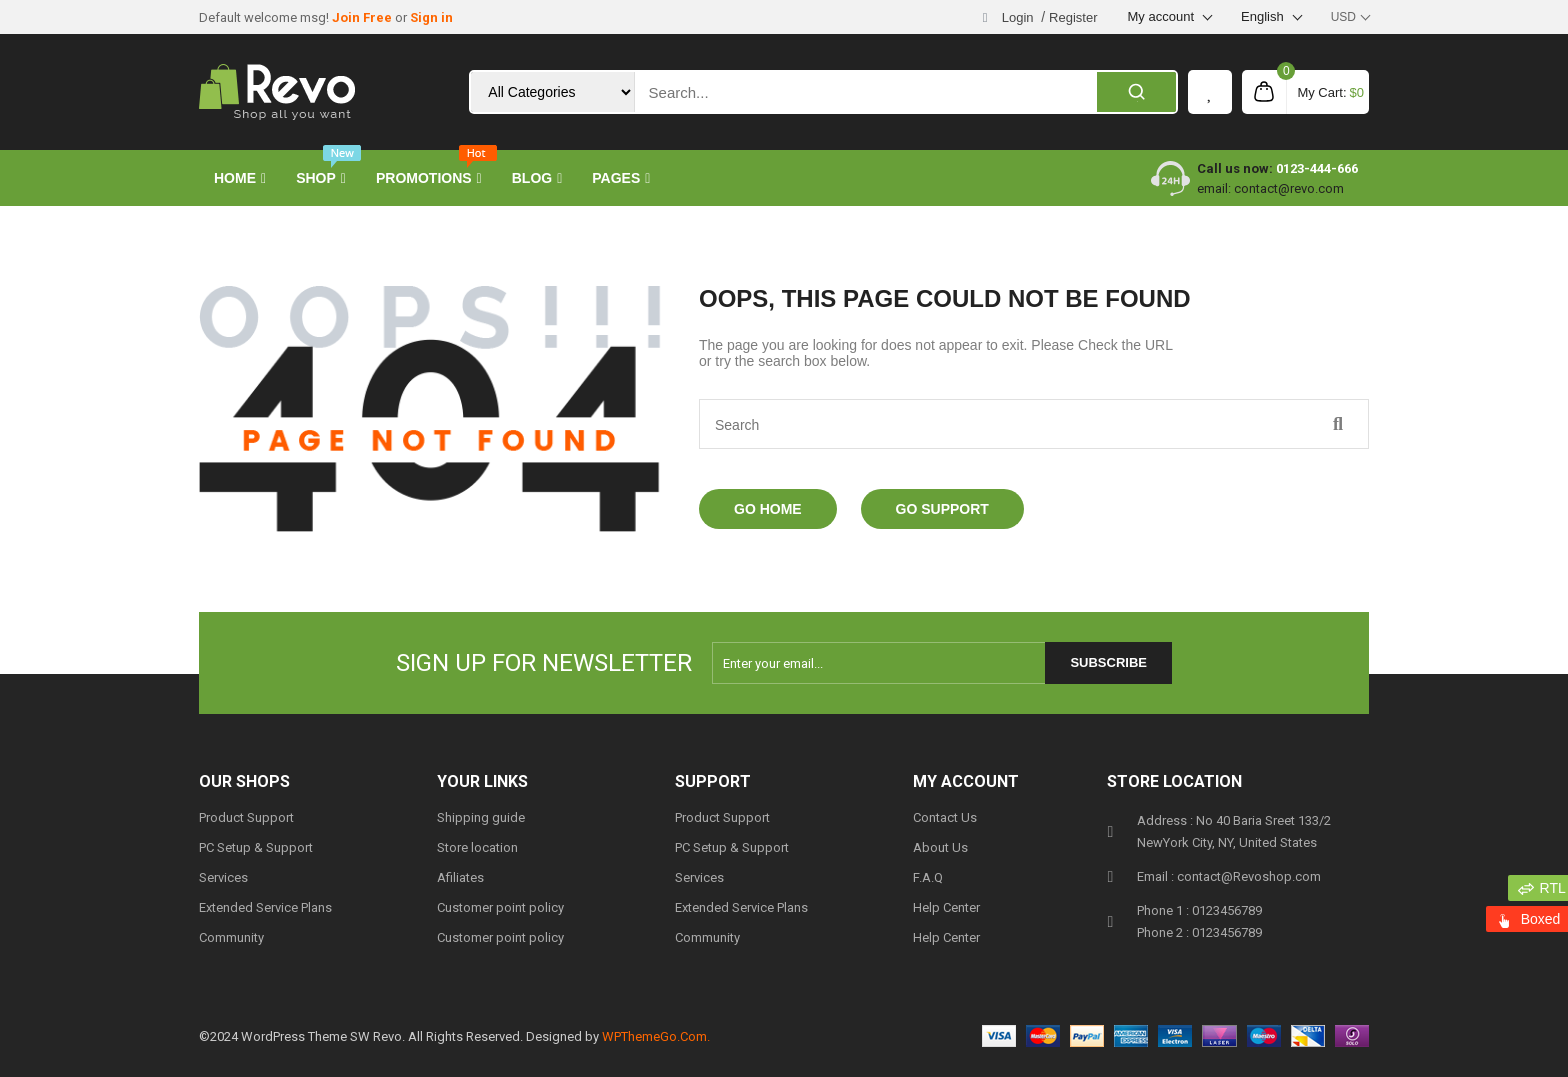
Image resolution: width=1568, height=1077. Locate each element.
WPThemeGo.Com (654, 1036)
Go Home (768, 509)
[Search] (1137, 92)
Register (1073, 17)
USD (1343, 17)
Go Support (942, 509)
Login (1018, 17)
